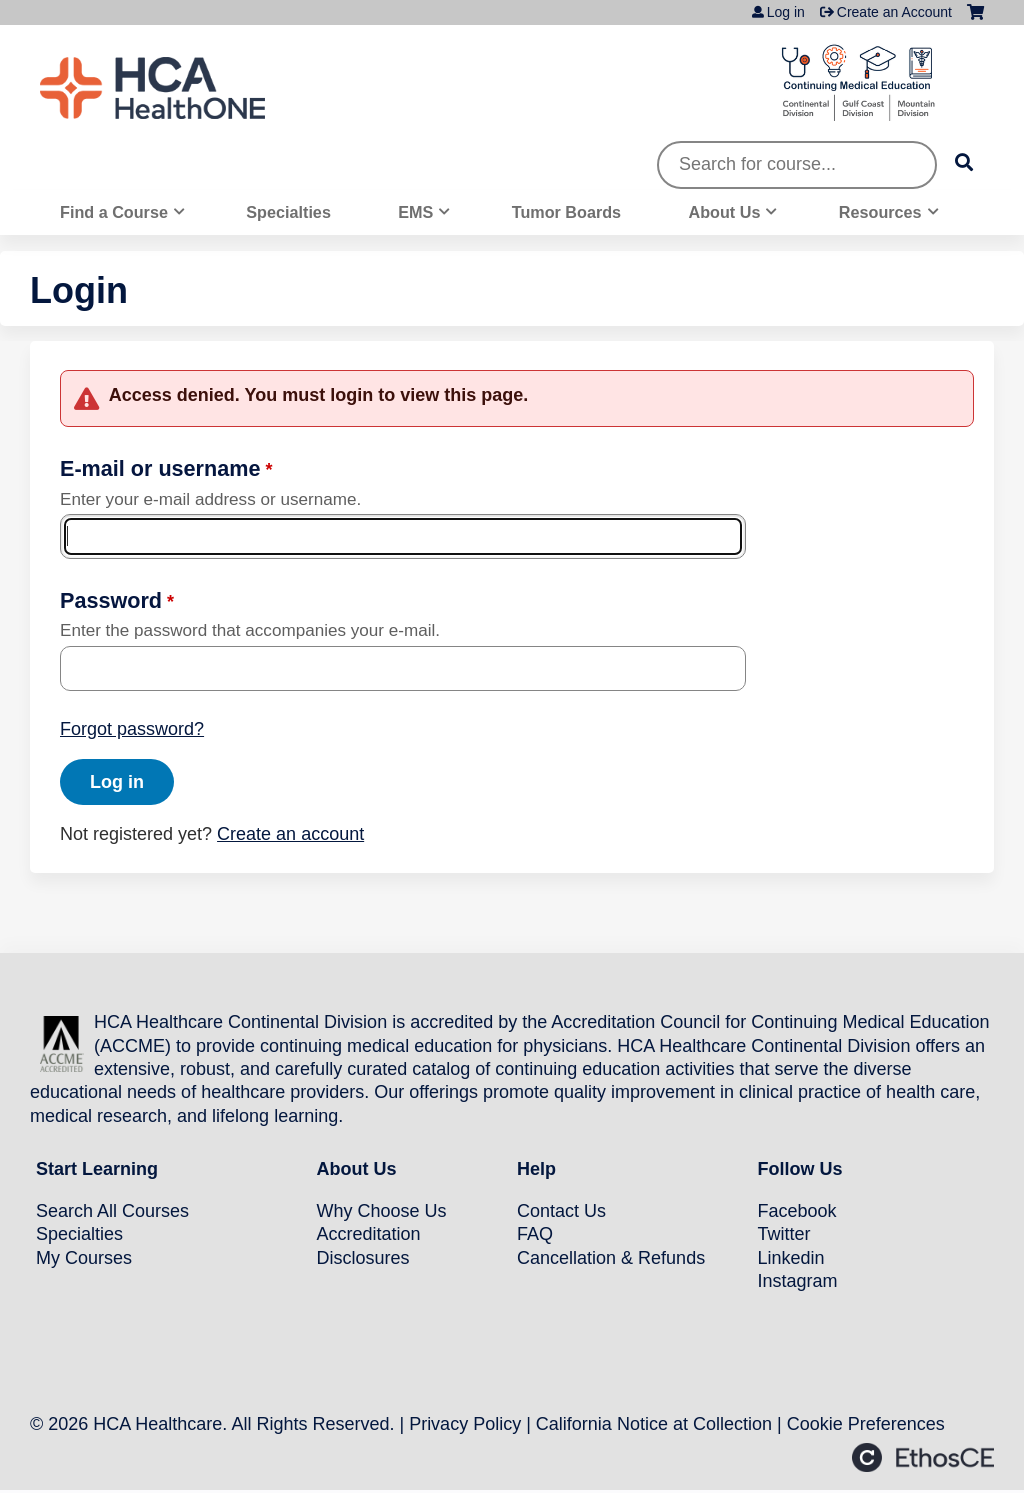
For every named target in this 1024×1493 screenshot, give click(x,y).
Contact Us (561, 1211)
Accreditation (369, 1234)
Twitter (784, 1234)
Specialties (288, 212)
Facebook (797, 1211)
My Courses (84, 1258)
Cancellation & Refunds (611, 1258)
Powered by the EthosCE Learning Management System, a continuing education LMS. (923, 1457)
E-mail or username (160, 468)
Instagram (798, 1281)
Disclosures (363, 1258)
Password (111, 600)
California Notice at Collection (654, 1424)
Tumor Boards (566, 212)
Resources (880, 212)
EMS (415, 212)
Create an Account (894, 12)
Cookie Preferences (866, 1424)
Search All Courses (112, 1211)
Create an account (290, 834)
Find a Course (114, 212)
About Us (725, 212)
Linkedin (791, 1258)
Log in (786, 12)
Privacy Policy (465, 1424)
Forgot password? (132, 729)
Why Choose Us (382, 1211)
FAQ (535, 1234)
